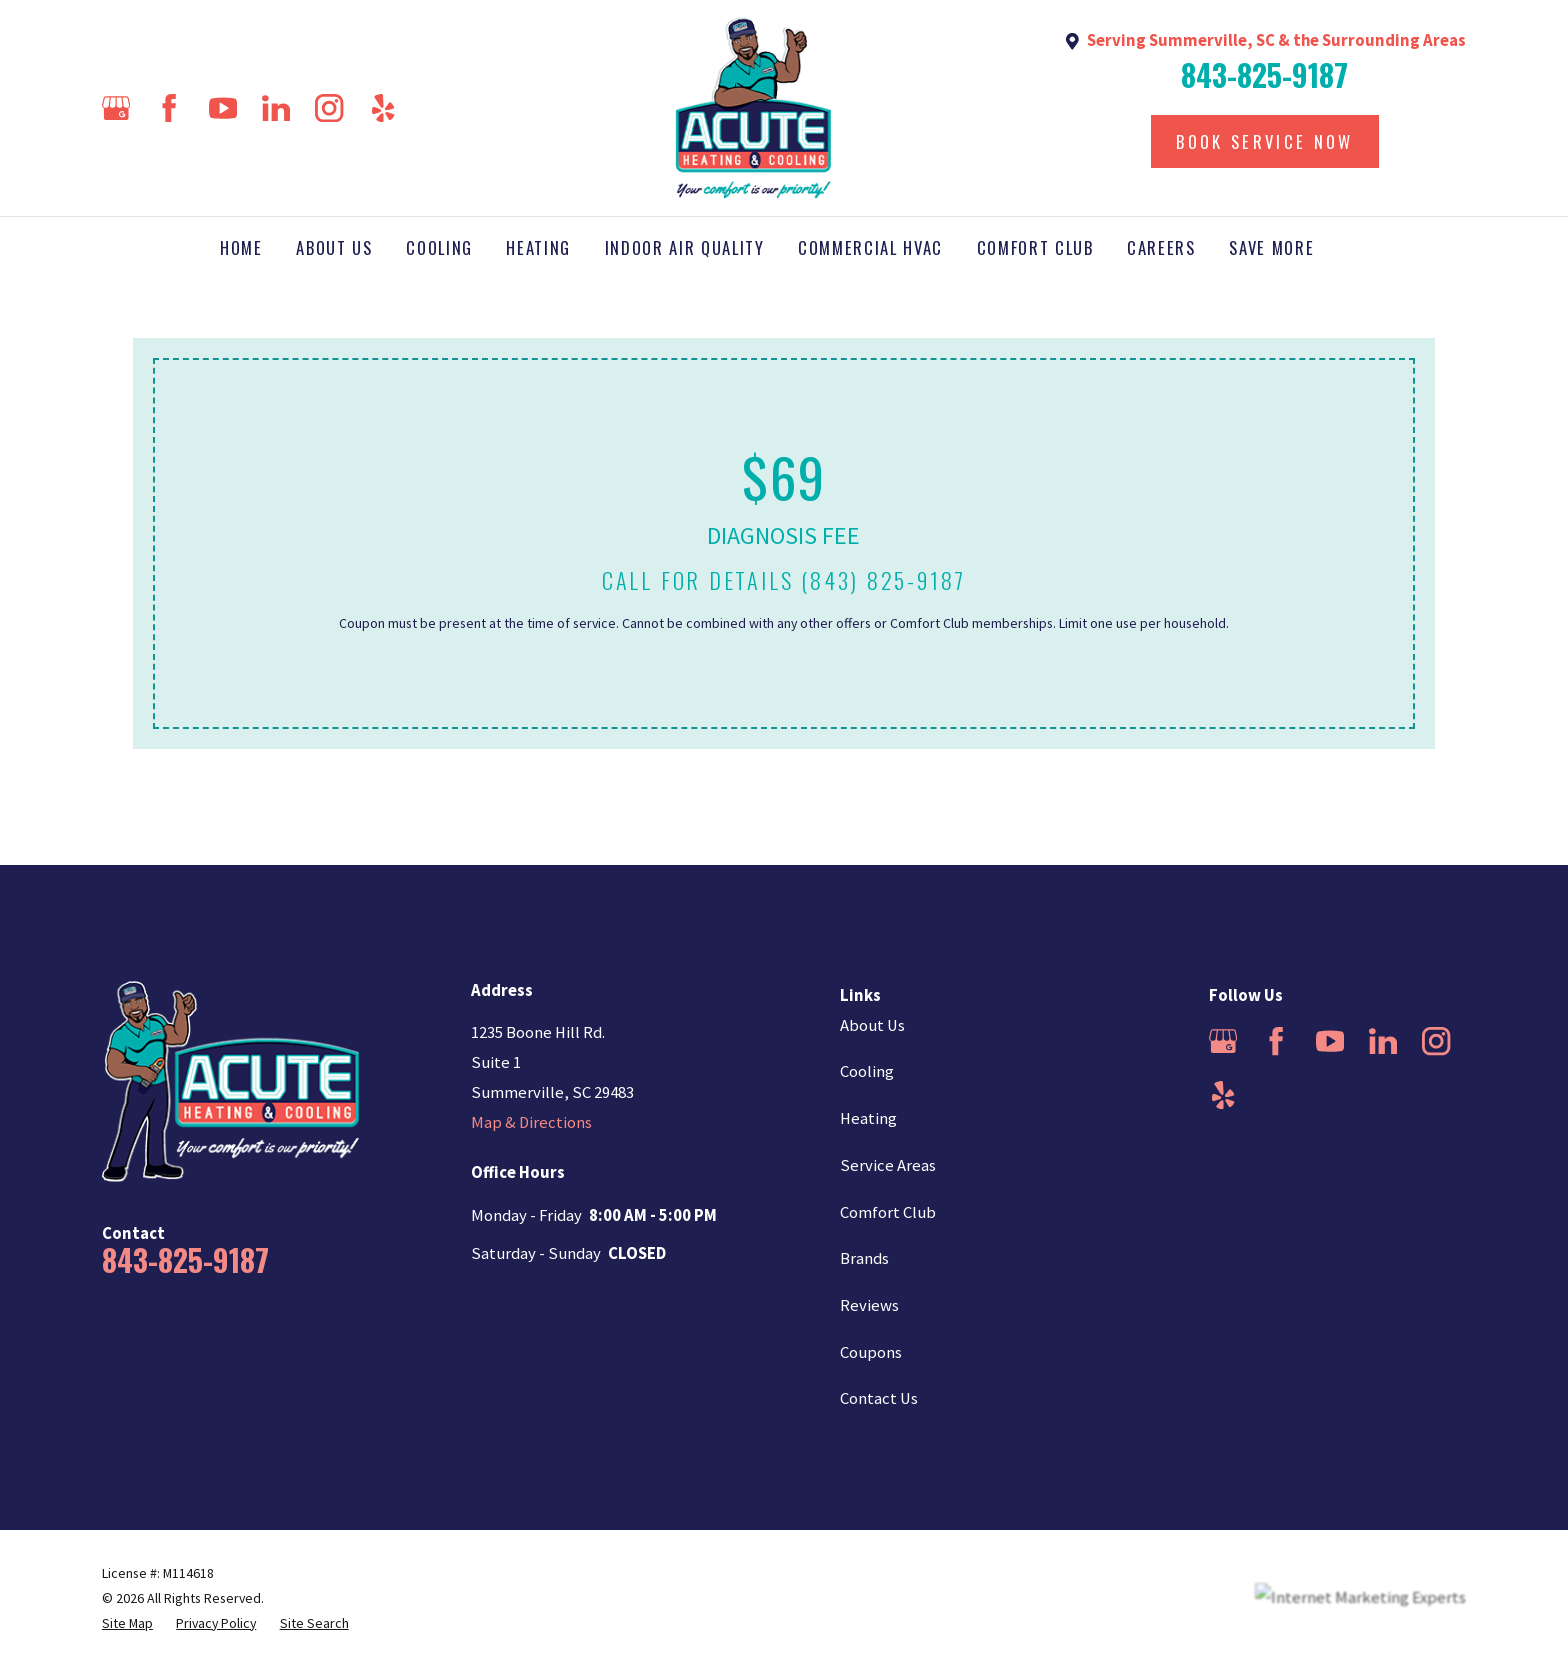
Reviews (869, 1305)
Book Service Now (1264, 141)
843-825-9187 (1264, 75)
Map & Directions (531, 1122)
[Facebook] (169, 108)
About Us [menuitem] (334, 247)
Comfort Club (888, 1212)
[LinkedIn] (276, 108)
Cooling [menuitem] (439, 247)
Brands (864, 1258)
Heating (868, 1118)
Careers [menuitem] (1161, 247)
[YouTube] (223, 108)
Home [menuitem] (241, 247)
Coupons (871, 1352)
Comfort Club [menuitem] (1035, 247)
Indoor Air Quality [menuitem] (685, 247)
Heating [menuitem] (538, 247)
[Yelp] (383, 108)
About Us (872, 1025)
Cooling (867, 1071)
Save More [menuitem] (1271, 247)
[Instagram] (329, 108)
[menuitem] (127, 1623)
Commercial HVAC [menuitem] (870, 247)
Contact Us (879, 1398)
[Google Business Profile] (116, 108)
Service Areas (888, 1165)
